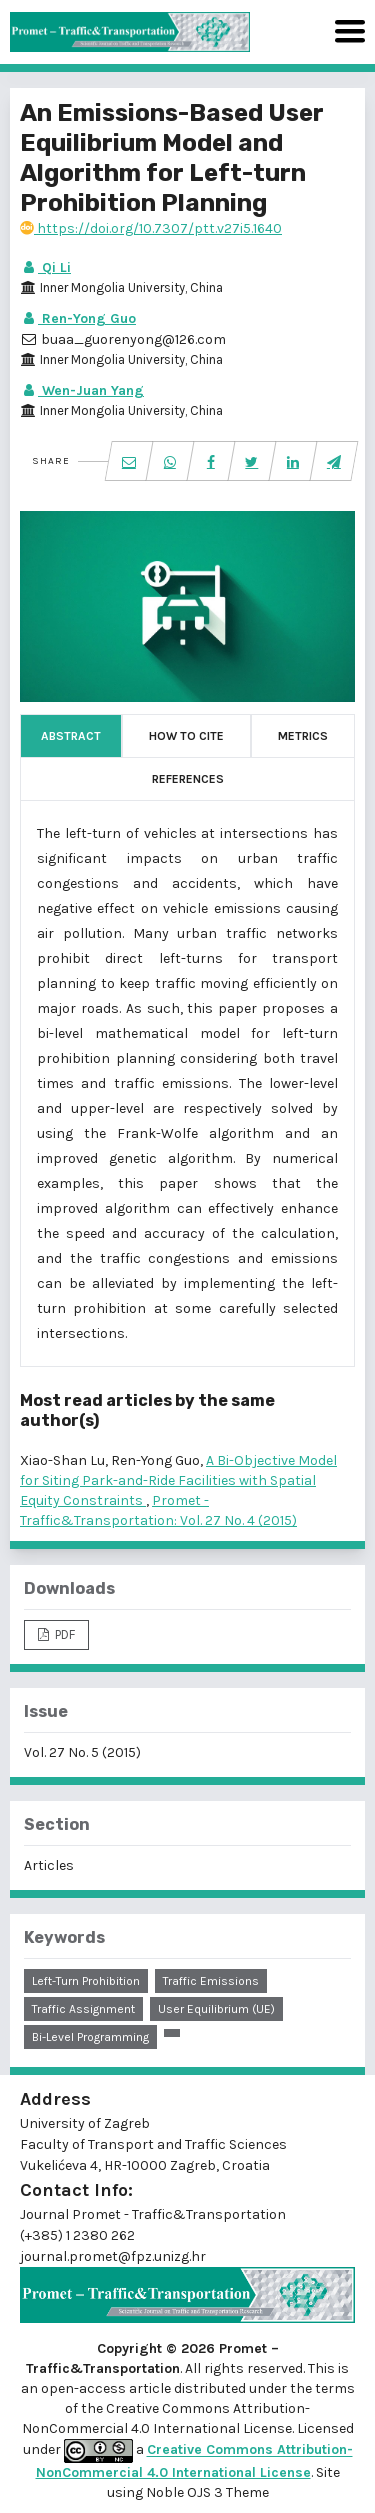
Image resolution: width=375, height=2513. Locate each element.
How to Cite (186, 736)
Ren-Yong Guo (78, 318)
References (188, 779)
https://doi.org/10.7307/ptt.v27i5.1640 (151, 228)
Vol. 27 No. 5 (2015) (82, 1752)
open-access (85, 2388)
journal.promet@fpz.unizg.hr (113, 2256)
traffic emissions (211, 1981)
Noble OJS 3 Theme (206, 2492)
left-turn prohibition (86, 1981)
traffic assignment (83, 2009)
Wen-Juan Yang (82, 390)
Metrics (303, 736)
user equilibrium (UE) (216, 2009)
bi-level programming (90, 2037)
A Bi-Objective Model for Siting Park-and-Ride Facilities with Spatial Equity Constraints (178, 1480)
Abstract (71, 736)
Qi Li (45, 267)
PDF (63, 1634)
